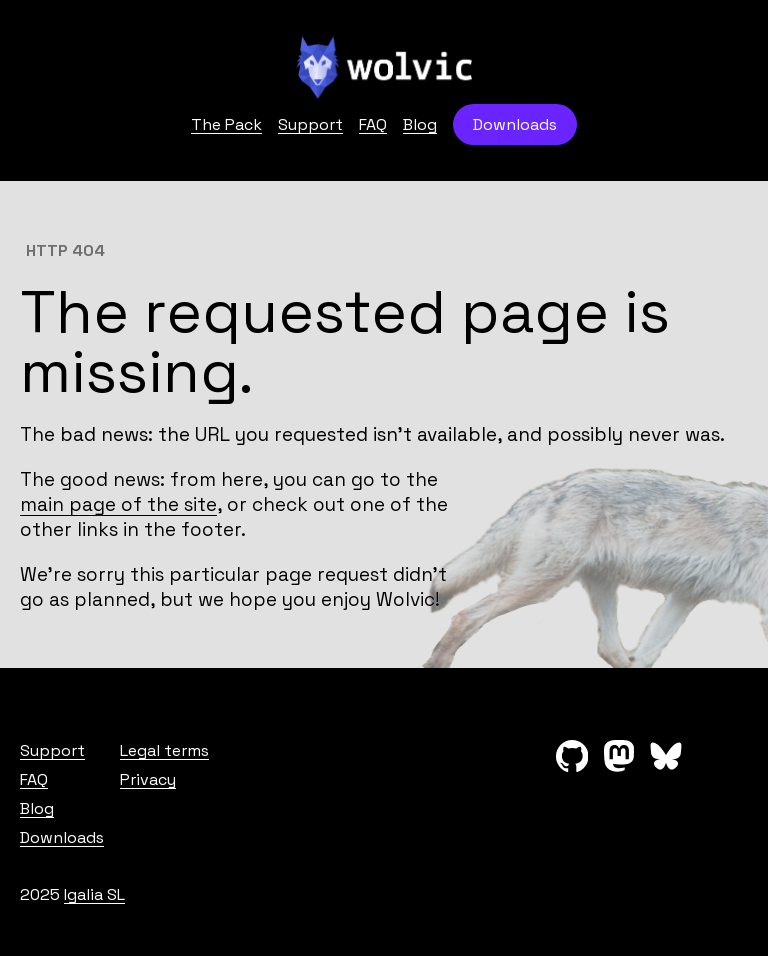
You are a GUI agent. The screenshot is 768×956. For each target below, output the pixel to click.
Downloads (515, 124)
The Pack (226, 124)
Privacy (148, 779)
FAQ (373, 124)
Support (310, 124)
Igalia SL (94, 894)
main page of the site (118, 504)
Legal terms (164, 750)
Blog (420, 124)
